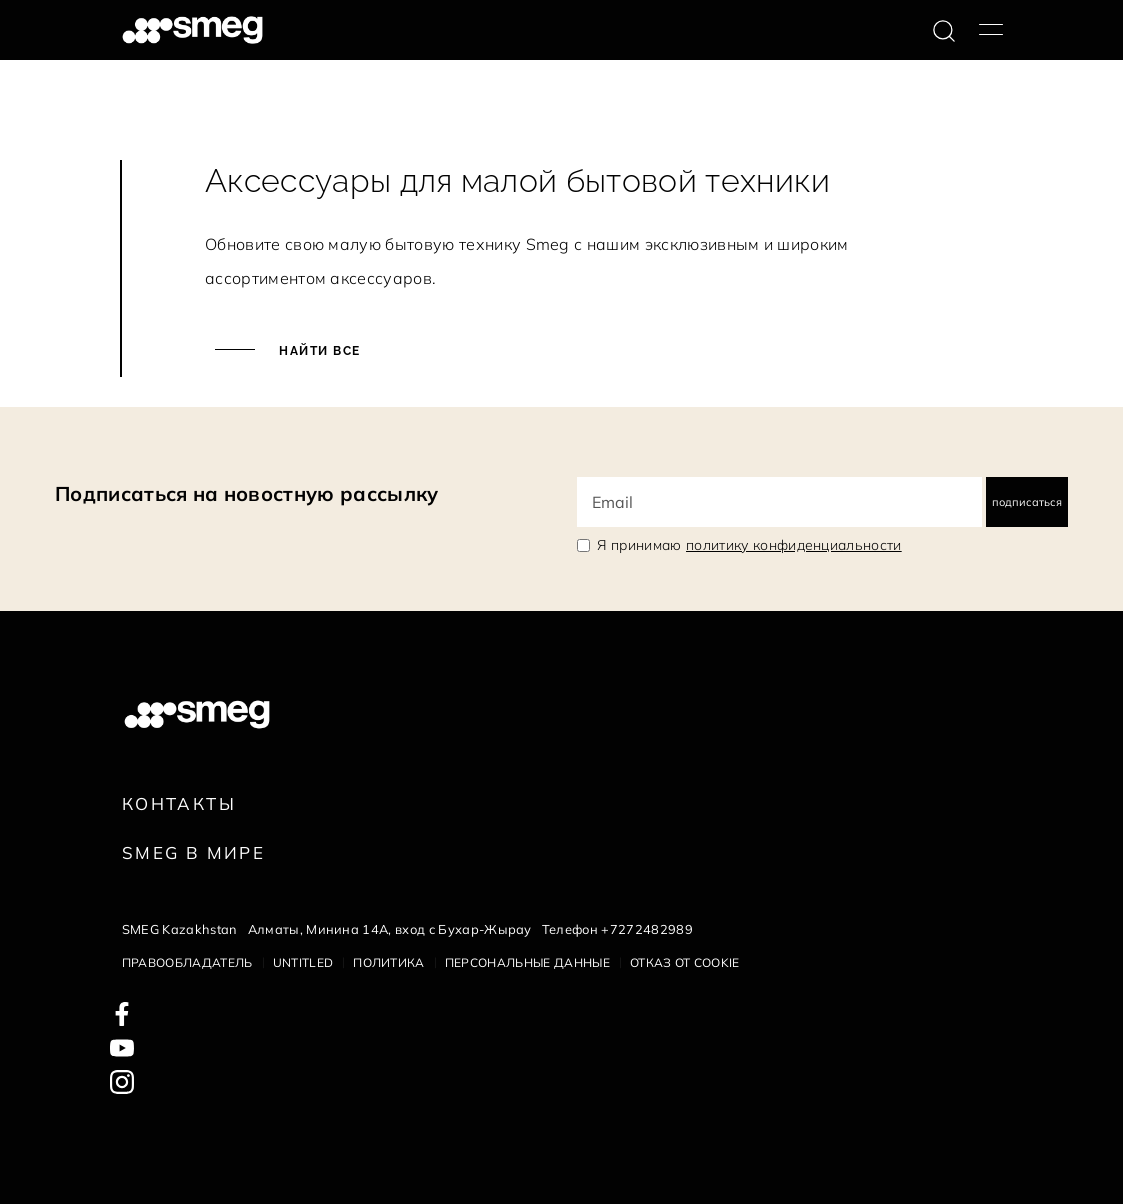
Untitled (303, 962)
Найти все (317, 351)
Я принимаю (749, 545)
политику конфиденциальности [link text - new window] (794, 545)
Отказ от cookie (685, 962)
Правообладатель (187, 962)
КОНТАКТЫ (179, 803)
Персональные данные (527, 962)
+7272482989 (647, 929)
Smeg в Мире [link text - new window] (193, 852)
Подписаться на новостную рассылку (247, 493)
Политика (389, 962)
